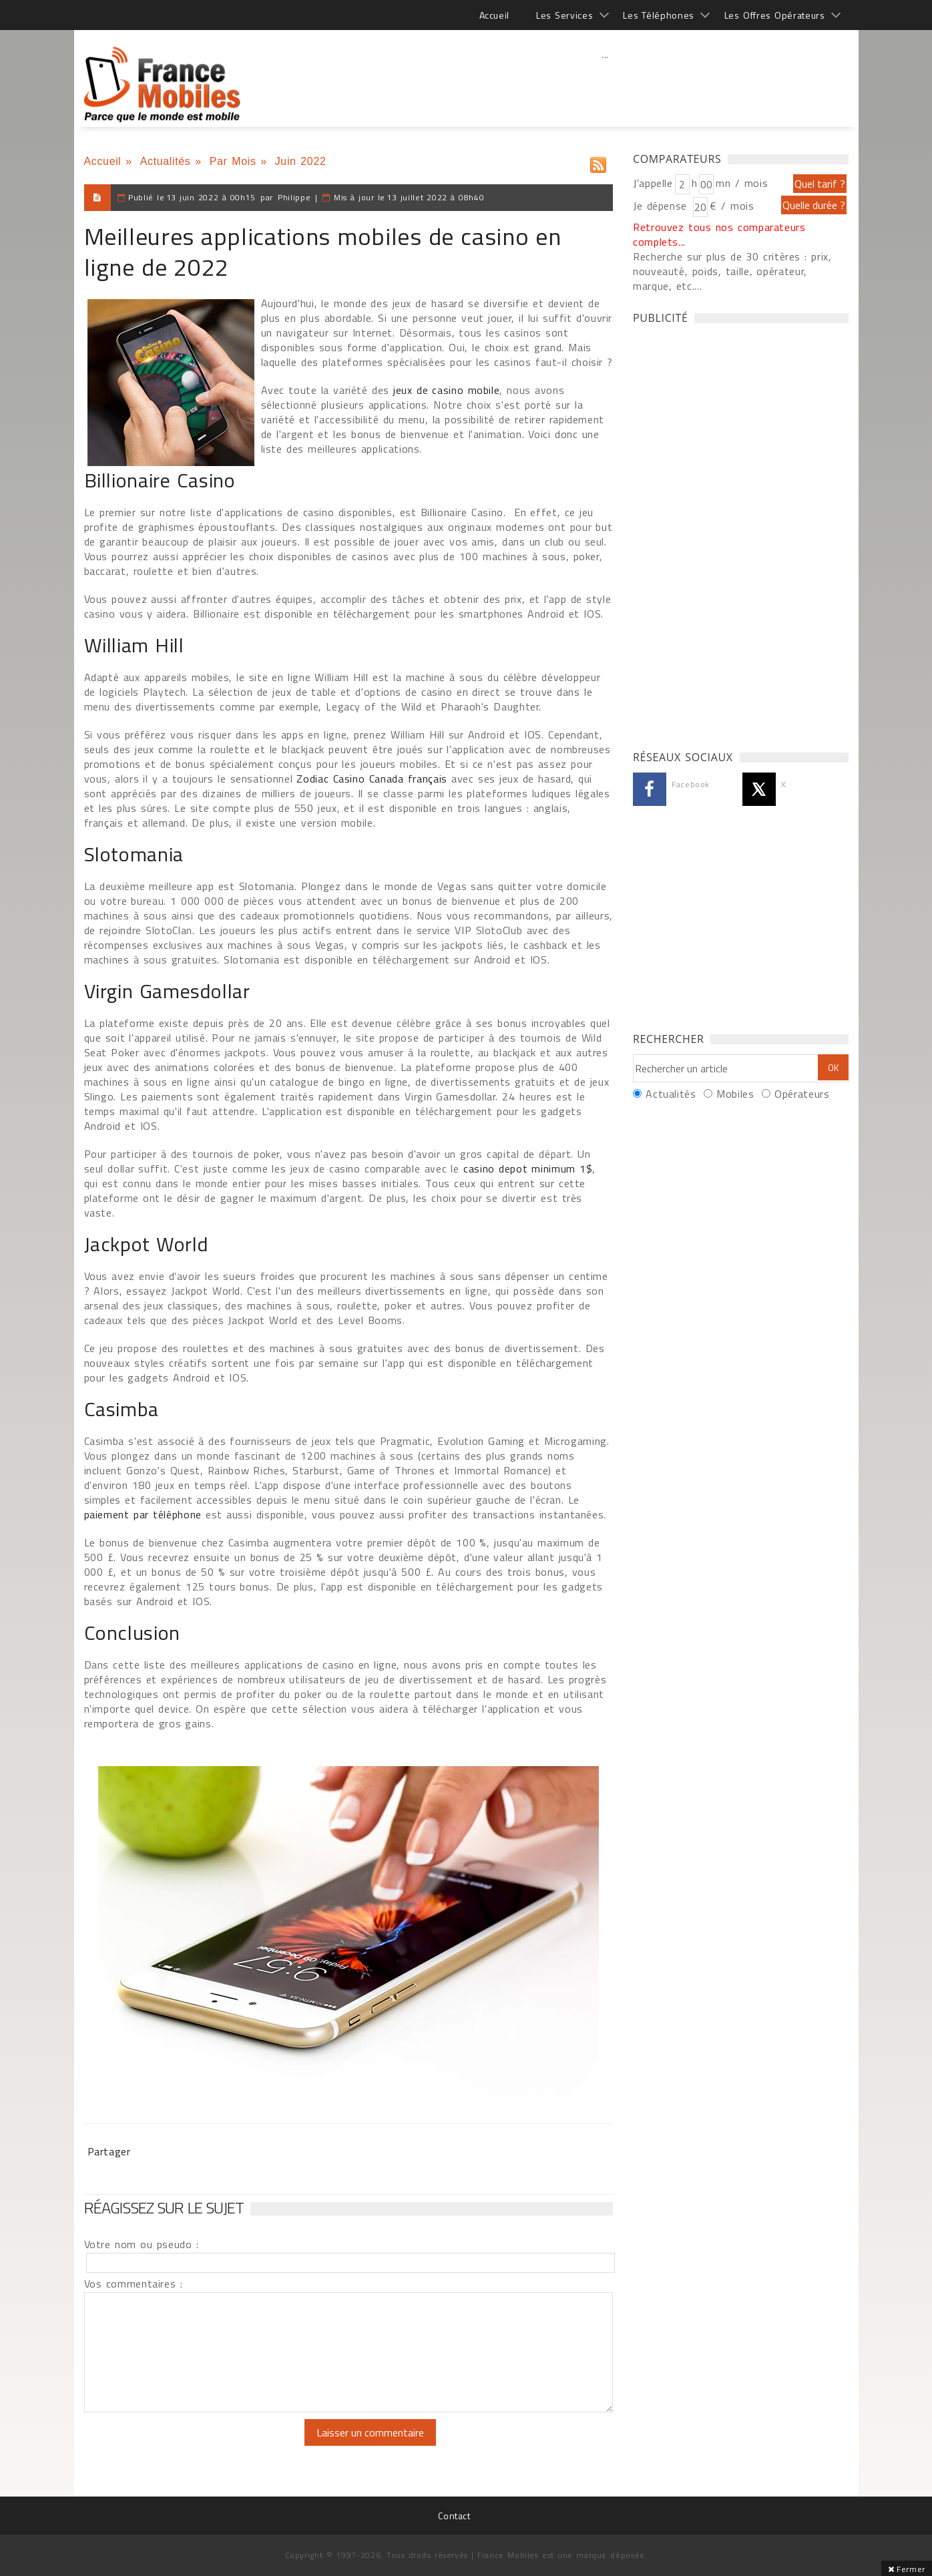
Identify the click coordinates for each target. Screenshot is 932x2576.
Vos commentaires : (133, 2283)
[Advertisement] (606, 83)
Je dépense (662, 205)
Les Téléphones (658, 15)
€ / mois (732, 205)
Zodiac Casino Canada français (371, 779)
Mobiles (735, 1094)
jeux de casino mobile (446, 390)
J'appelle (653, 183)
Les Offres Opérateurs (774, 15)
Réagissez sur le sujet (164, 2207)
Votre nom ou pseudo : (141, 2244)
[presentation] (195, 2445)
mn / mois (742, 183)
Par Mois (233, 161)
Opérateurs (801, 1094)
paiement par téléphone (143, 1514)
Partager (109, 2151)
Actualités (165, 161)
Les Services (564, 15)
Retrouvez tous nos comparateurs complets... (719, 234)
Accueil (494, 15)
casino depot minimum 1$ (528, 1168)
